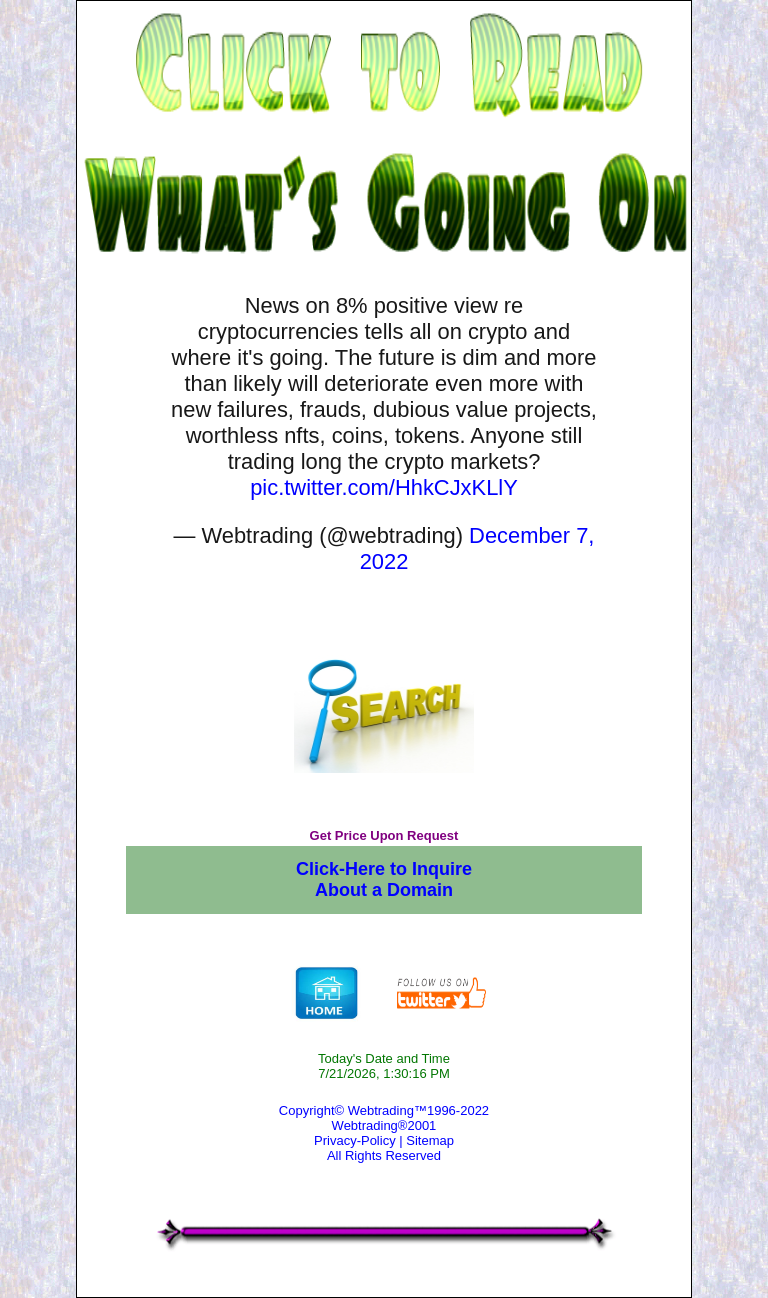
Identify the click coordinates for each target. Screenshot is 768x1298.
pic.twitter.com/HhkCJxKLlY (384, 487)
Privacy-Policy (355, 1140)
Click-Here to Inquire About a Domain (384, 879)
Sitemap (430, 1140)
